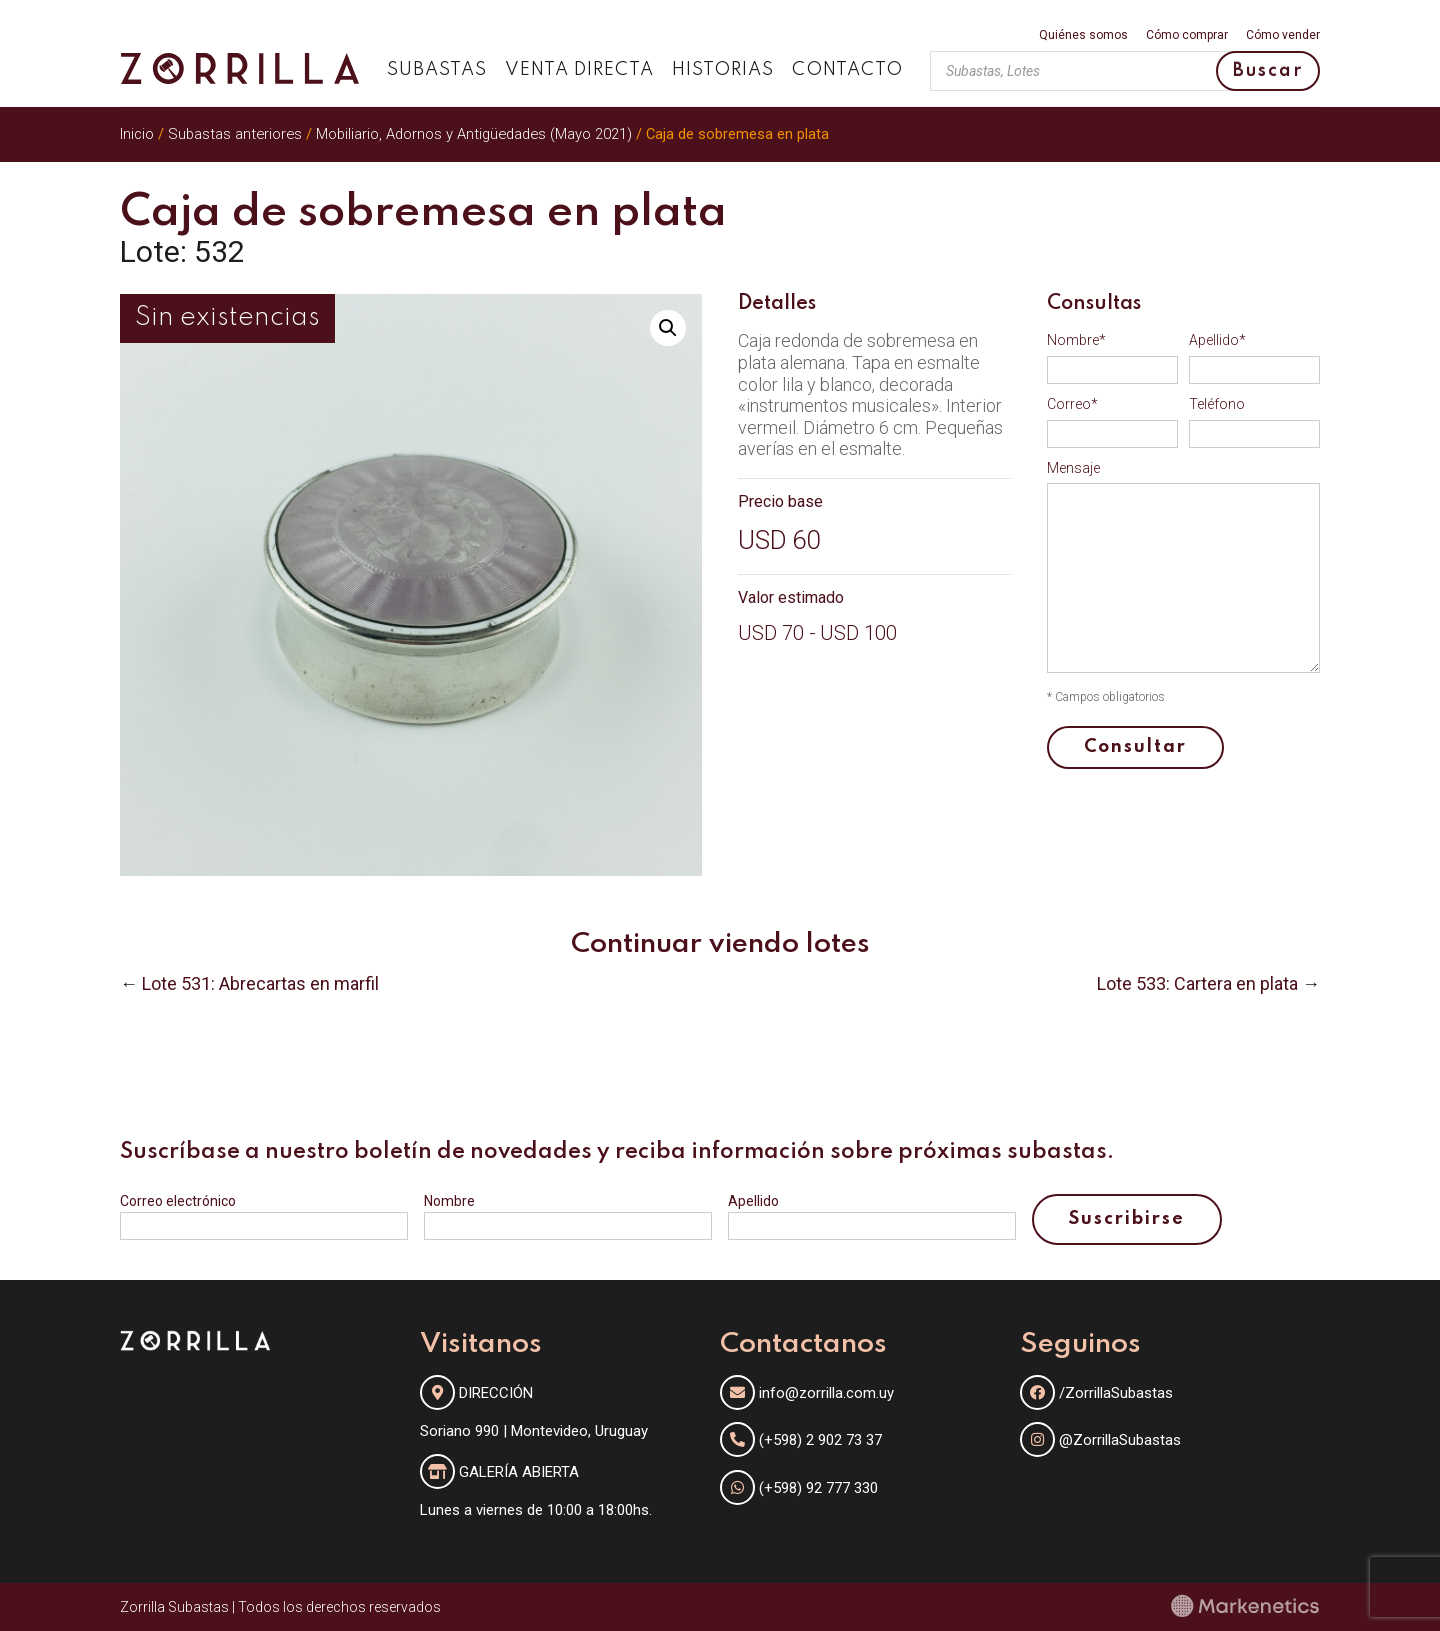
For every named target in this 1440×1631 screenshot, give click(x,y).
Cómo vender (1283, 35)
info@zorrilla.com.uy (826, 1393)
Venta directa (579, 70)
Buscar (1268, 71)
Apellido (753, 1201)
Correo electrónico (178, 1201)
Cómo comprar (1187, 35)
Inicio (137, 134)
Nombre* (1076, 340)
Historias (723, 70)
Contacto (847, 70)
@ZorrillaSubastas (1100, 1440)
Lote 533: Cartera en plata (1197, 983)
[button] (668, 328)
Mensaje (1073, 468)
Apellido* (1217, 340)
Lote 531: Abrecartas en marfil (260, 983)
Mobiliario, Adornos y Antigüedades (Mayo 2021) (474, 134)
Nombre (449, 1201)
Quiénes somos (1083, 35)
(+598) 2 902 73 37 (820, 1440)
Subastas (437, 70)
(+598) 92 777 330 (818, 1488)
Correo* (1072, 404)
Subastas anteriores (235, 134)
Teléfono (1217, 404)
